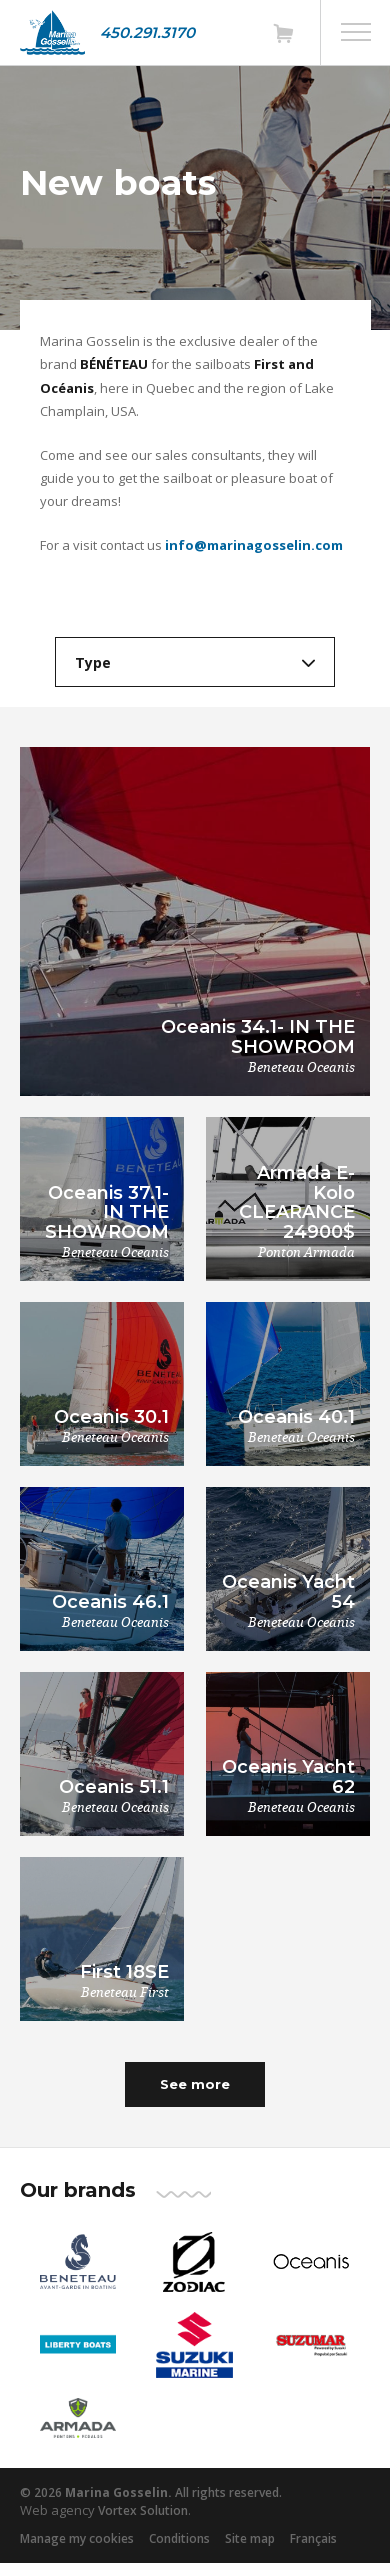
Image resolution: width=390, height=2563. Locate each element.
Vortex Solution (143, 2510)
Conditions (179, 2538)
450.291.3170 (147, 32)
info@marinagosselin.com (254, 545)
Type (93, 662)
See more (195, 2084)
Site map (250, 2538)
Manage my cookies (77, 2538)
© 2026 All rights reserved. (151, 2492)
